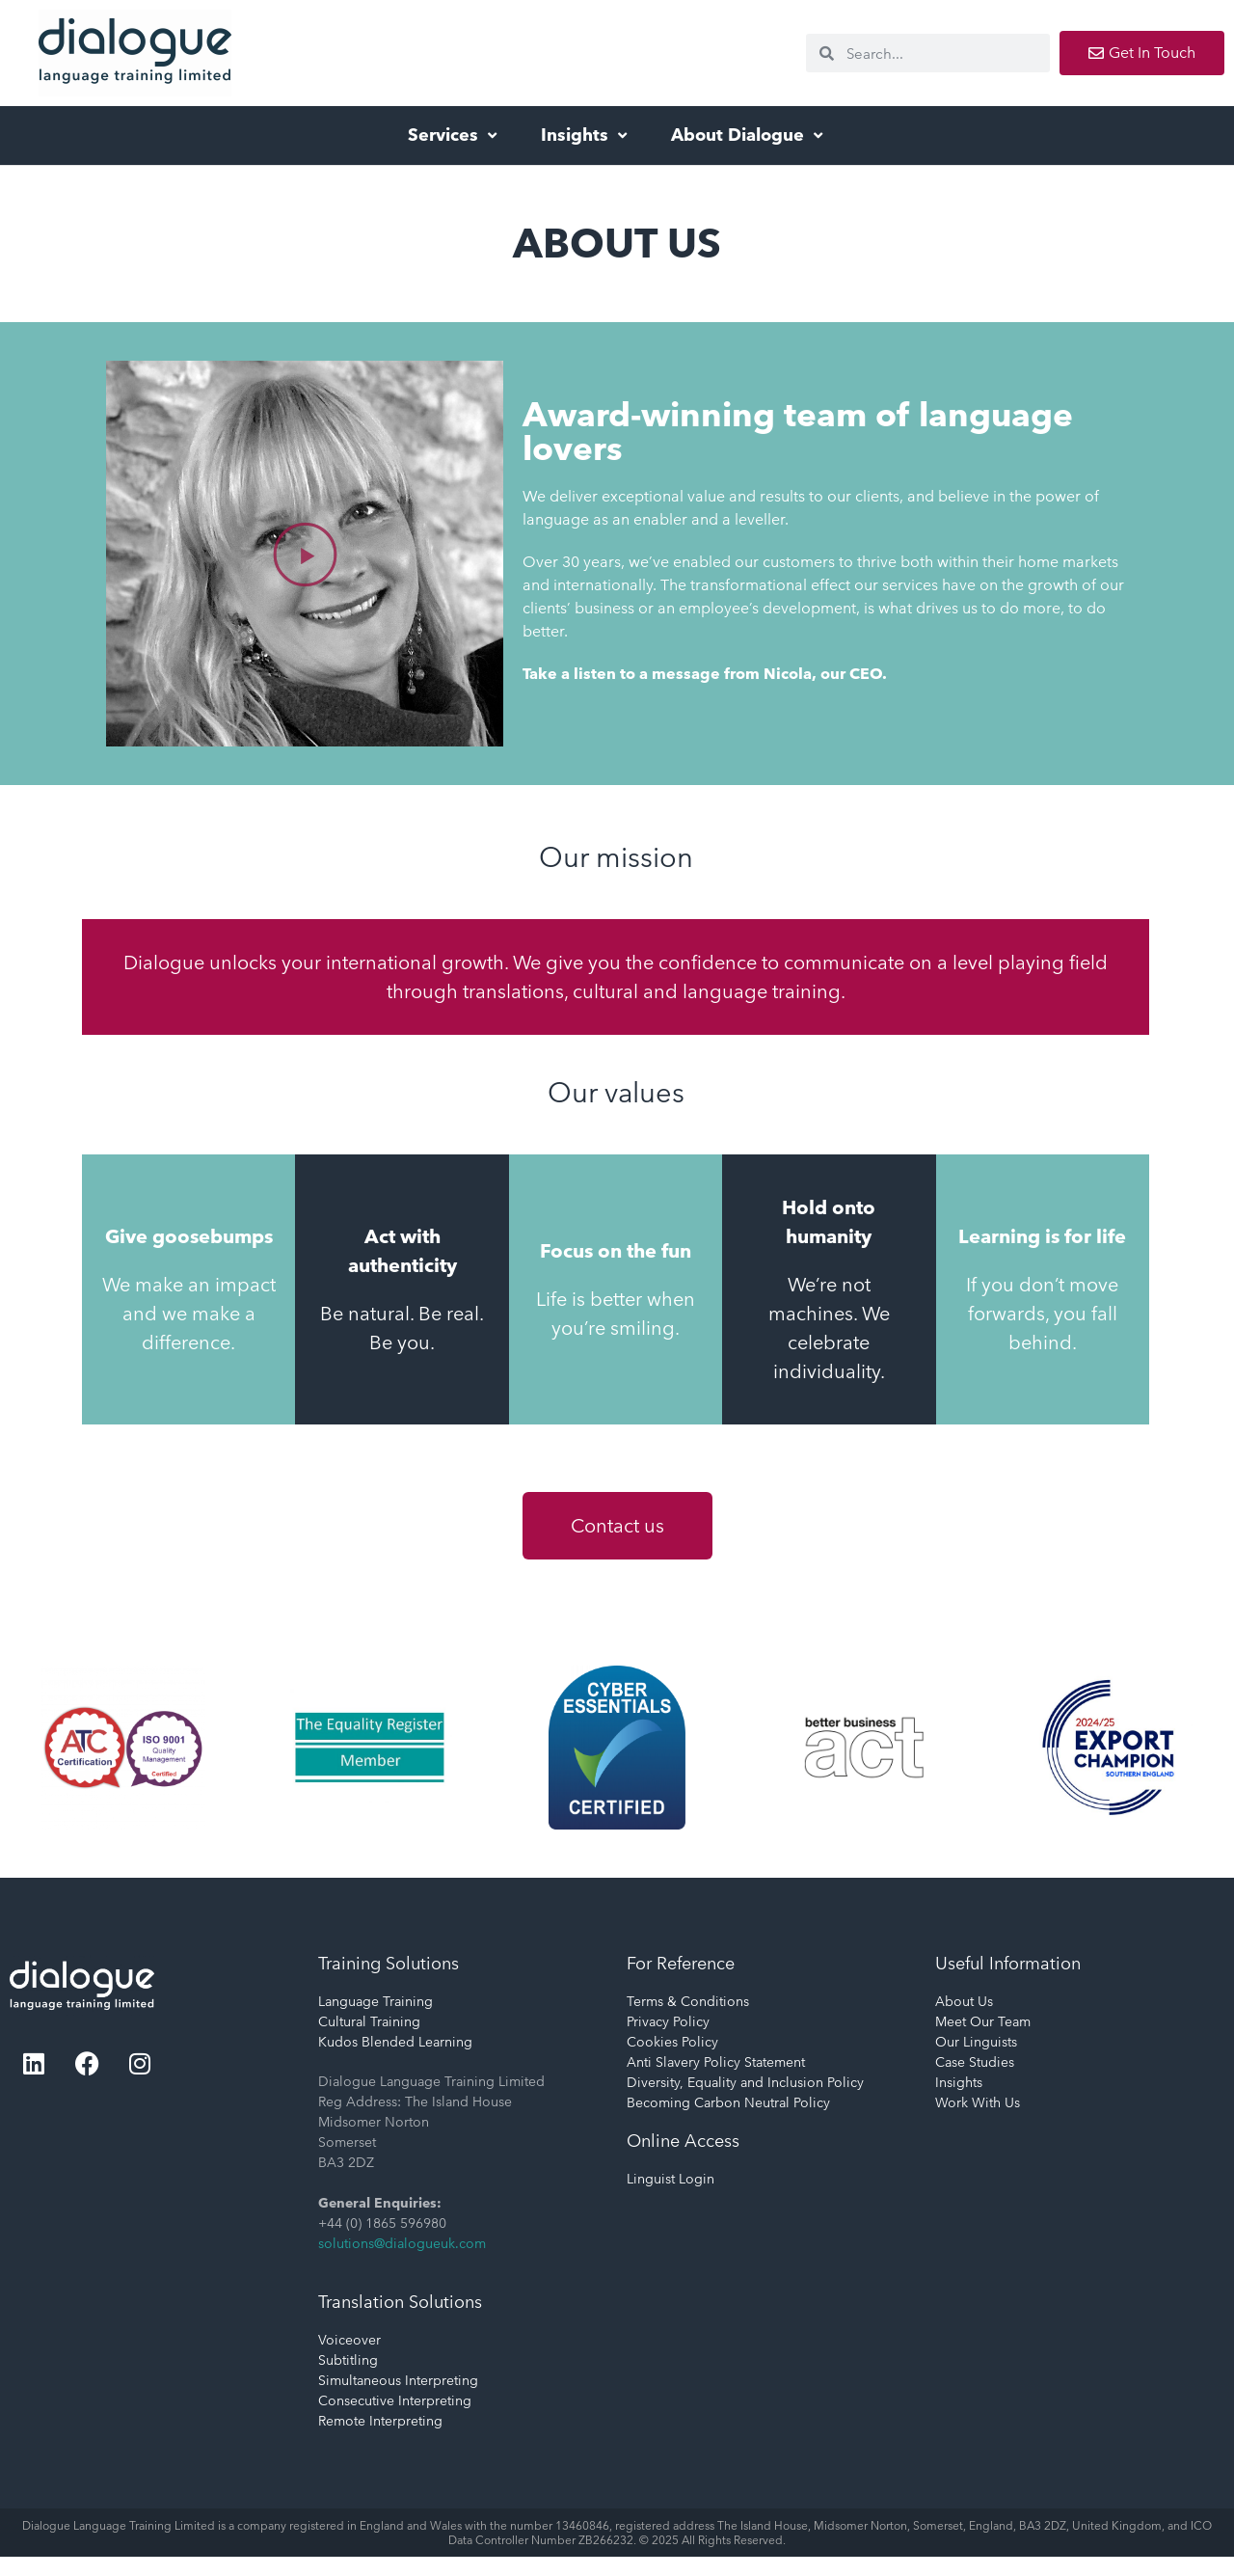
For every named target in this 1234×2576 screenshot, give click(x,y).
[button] (305, 553)
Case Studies (974, 2062)
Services (454, 134)
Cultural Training (369, 2021)
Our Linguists (976, 2041)
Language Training (375, 2001)
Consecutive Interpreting (394, 2400)
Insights (586, 134)
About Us (964, 2001)
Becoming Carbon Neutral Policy (728, 2102)
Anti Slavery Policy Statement (716, 2062)
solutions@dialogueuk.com (402, 2243)
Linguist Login (670, 2178)
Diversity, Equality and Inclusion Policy (745, 2082)
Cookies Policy (672, 2041)
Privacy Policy (668, 2021)
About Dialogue (749, 134)
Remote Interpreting (380, 2420)
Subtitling (348, 2360)
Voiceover (349, 2339)
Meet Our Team (983, 2021)
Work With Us (977, 2102)
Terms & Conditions (688, 2001)
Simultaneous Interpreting (398, 2380)
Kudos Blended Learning (395, 2041)
